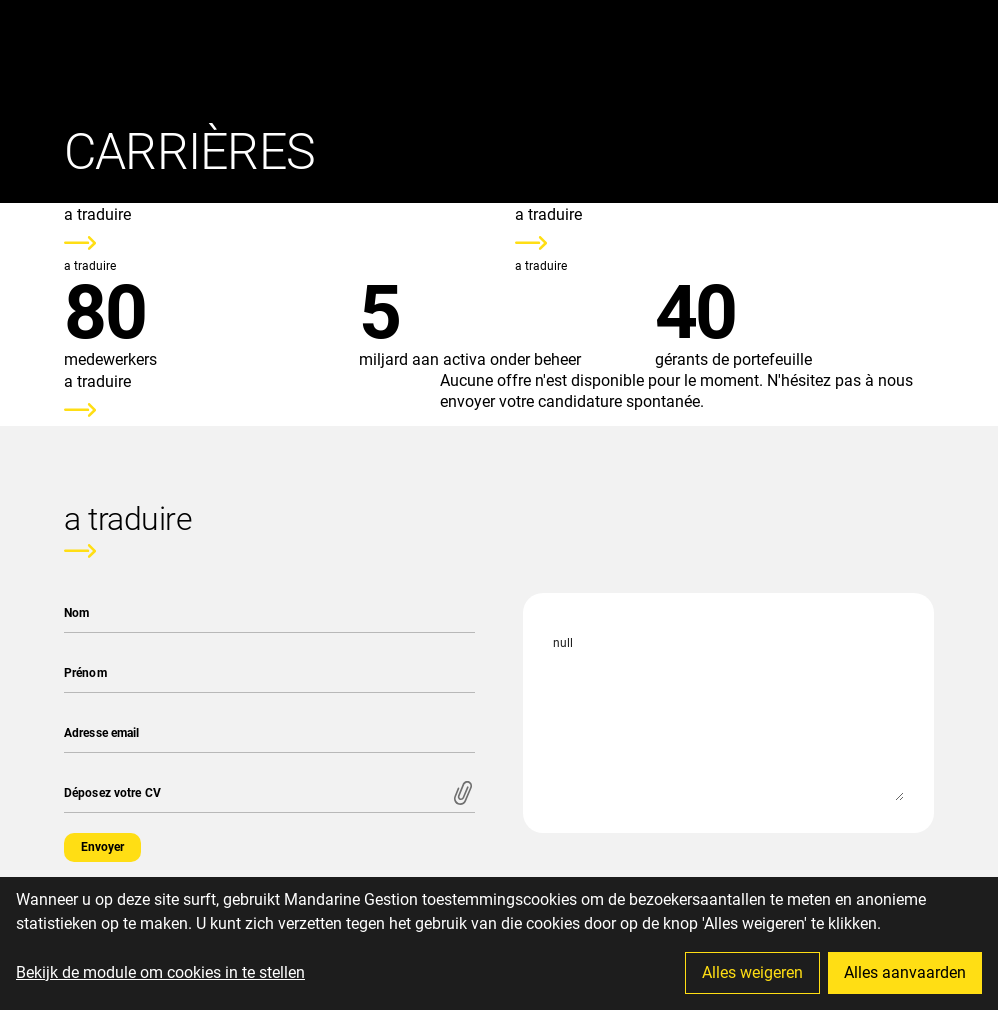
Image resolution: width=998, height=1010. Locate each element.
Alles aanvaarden (905, 972)
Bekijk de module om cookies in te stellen (160, 972)
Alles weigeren (752, 972)
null (728, 713)
